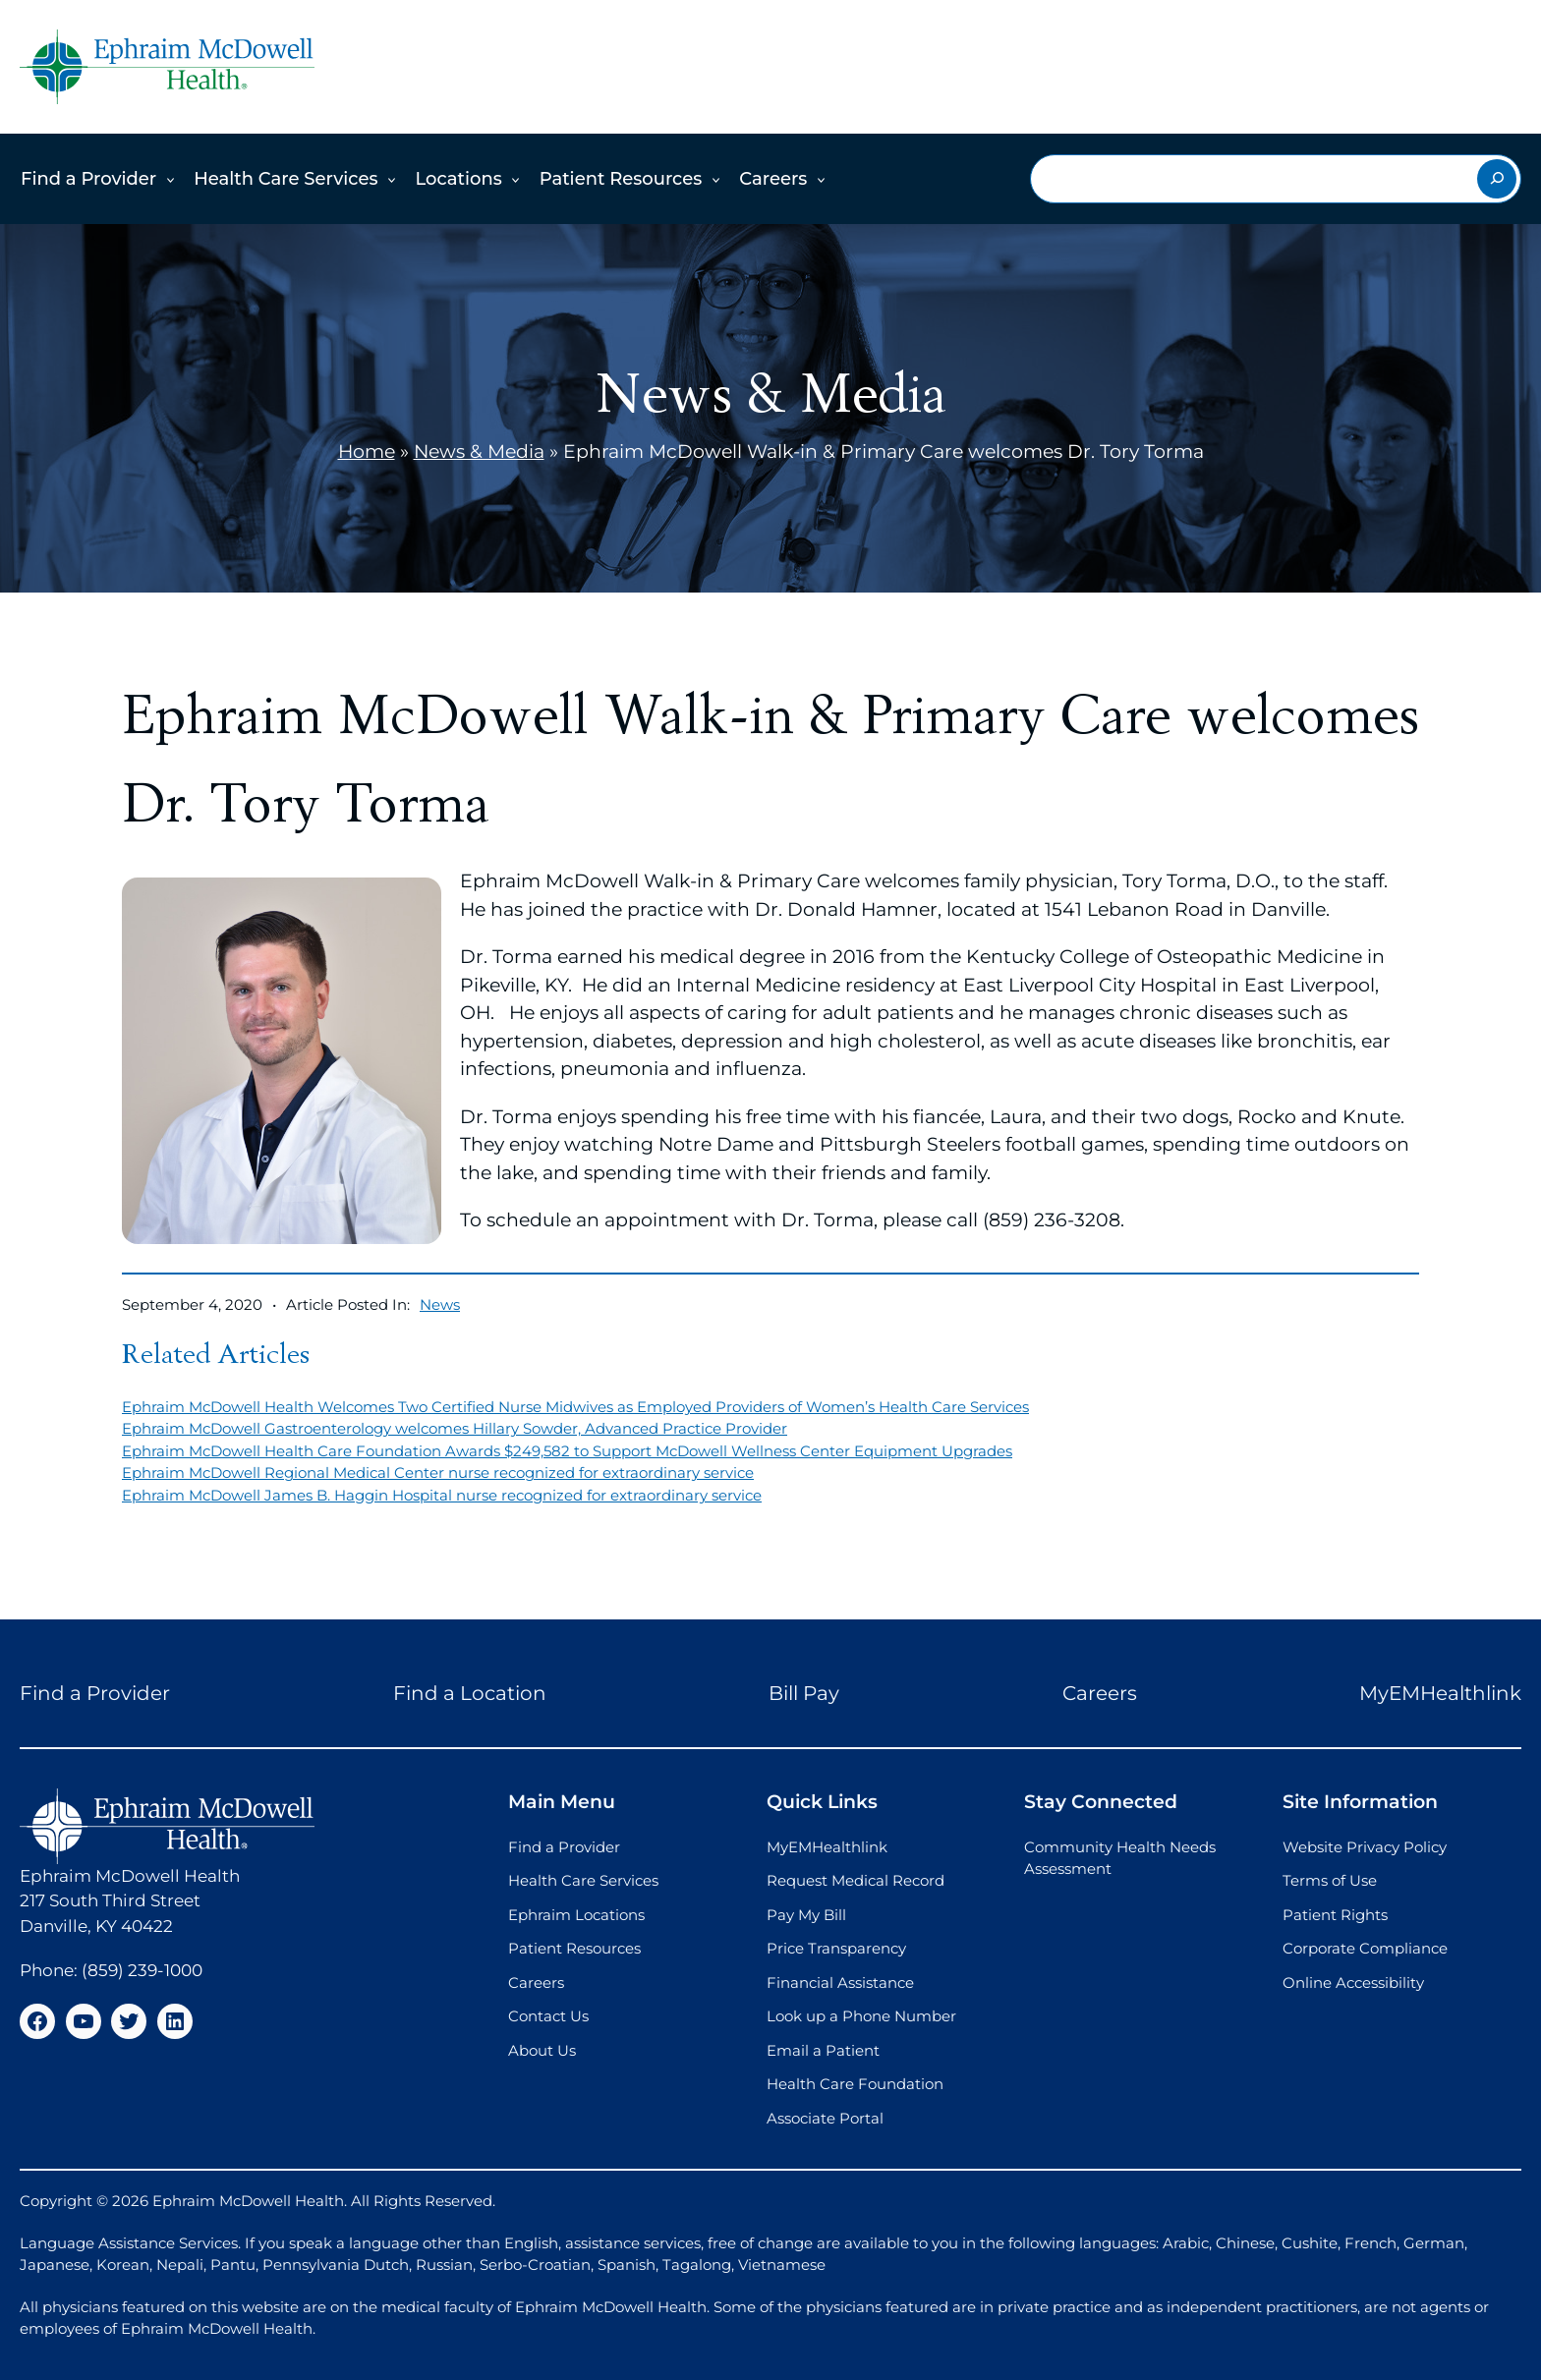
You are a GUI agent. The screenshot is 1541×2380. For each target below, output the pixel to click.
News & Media (479, 451)
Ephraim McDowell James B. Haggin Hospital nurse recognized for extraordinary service (442, 1495)
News (440, 1304)
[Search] (1496, 178)
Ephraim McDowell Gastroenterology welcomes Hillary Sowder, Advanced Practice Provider (454, 1428)
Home (366, 451)
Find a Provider (88, 179)
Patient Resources (621, 179)
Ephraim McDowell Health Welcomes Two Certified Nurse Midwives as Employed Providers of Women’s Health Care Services (575, 1406)
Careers (773, 179)
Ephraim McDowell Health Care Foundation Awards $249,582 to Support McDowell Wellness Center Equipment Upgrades (567, 1451)
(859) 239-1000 (142, 1970)
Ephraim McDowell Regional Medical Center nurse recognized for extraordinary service (438, 1472)
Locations (458, 179)
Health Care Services (285, 179)
